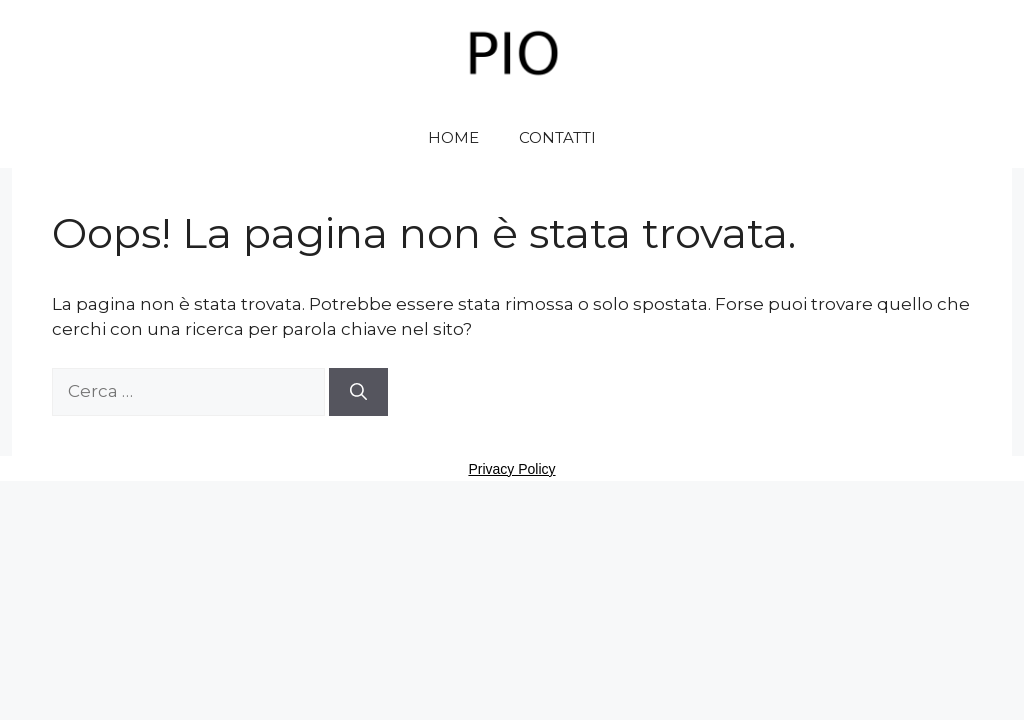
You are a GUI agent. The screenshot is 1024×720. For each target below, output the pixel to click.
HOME (453, 137)
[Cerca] (358, 392)
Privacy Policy (511, 469)
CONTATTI (557, 137)
